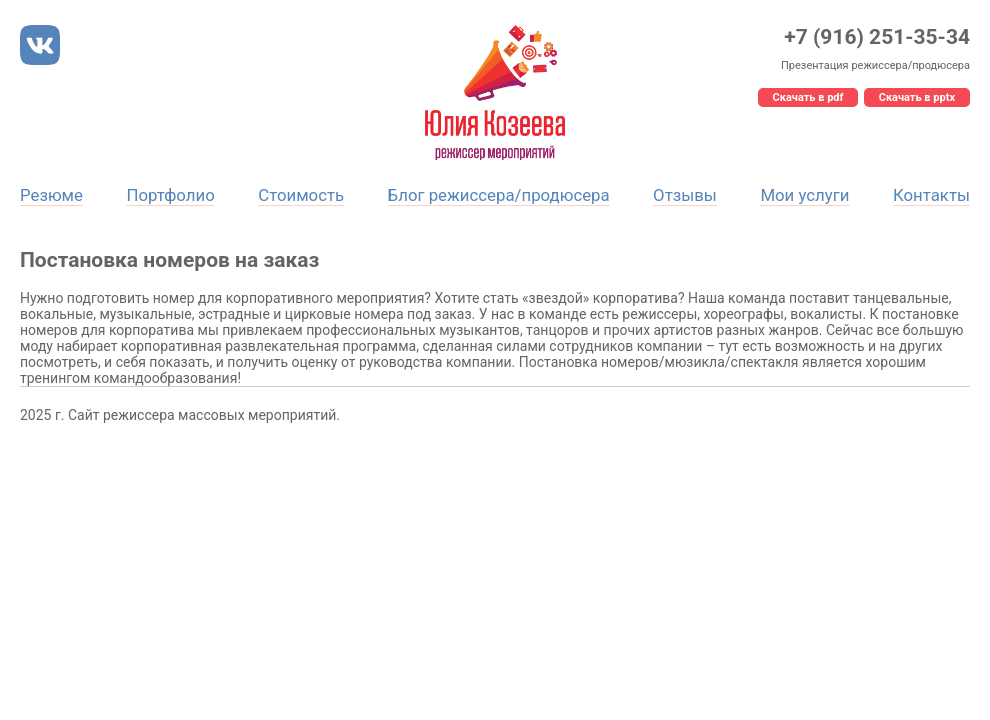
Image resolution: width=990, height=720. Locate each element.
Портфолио (170, 195)
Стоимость (301, 195)
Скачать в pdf (808, 97)
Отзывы (685, 195)
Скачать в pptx (917, 97)
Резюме (51, 195)
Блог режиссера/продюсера (499, 195)
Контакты (931, 195)
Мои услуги (804, 195)
